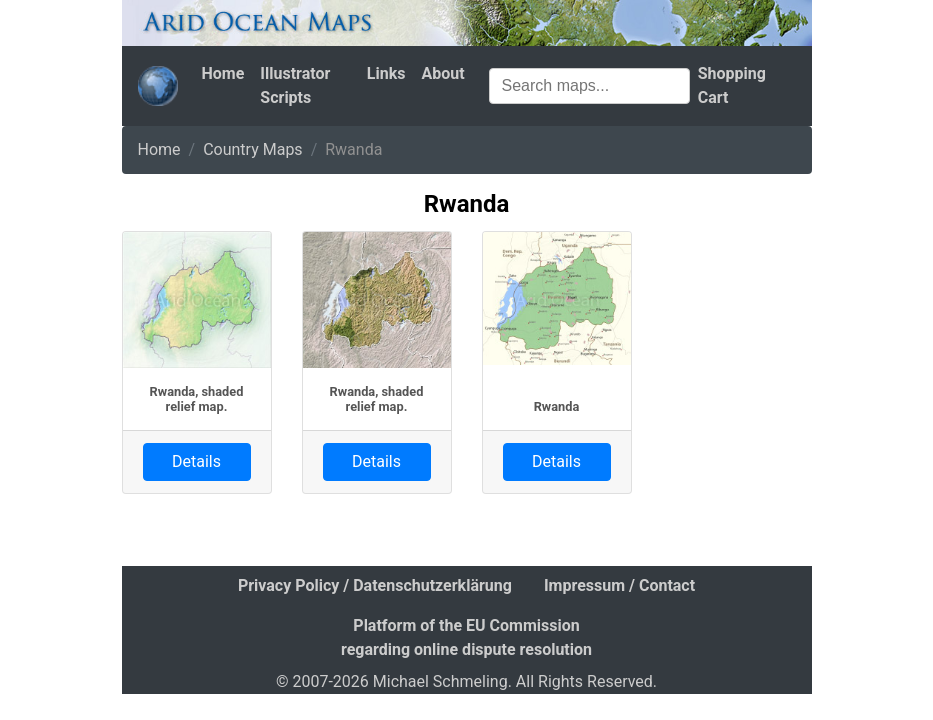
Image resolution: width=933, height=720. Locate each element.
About (442, 73)
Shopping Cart (732, 85)
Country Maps (252, 149)
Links (386, 73)
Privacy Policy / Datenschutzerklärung (375, 585)
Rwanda (557, 406)
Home (223, 73)
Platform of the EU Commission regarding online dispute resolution (466, 637)
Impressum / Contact (619, 585)
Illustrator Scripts (295, 85)
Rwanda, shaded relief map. (197, 399)
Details (196, 461)
